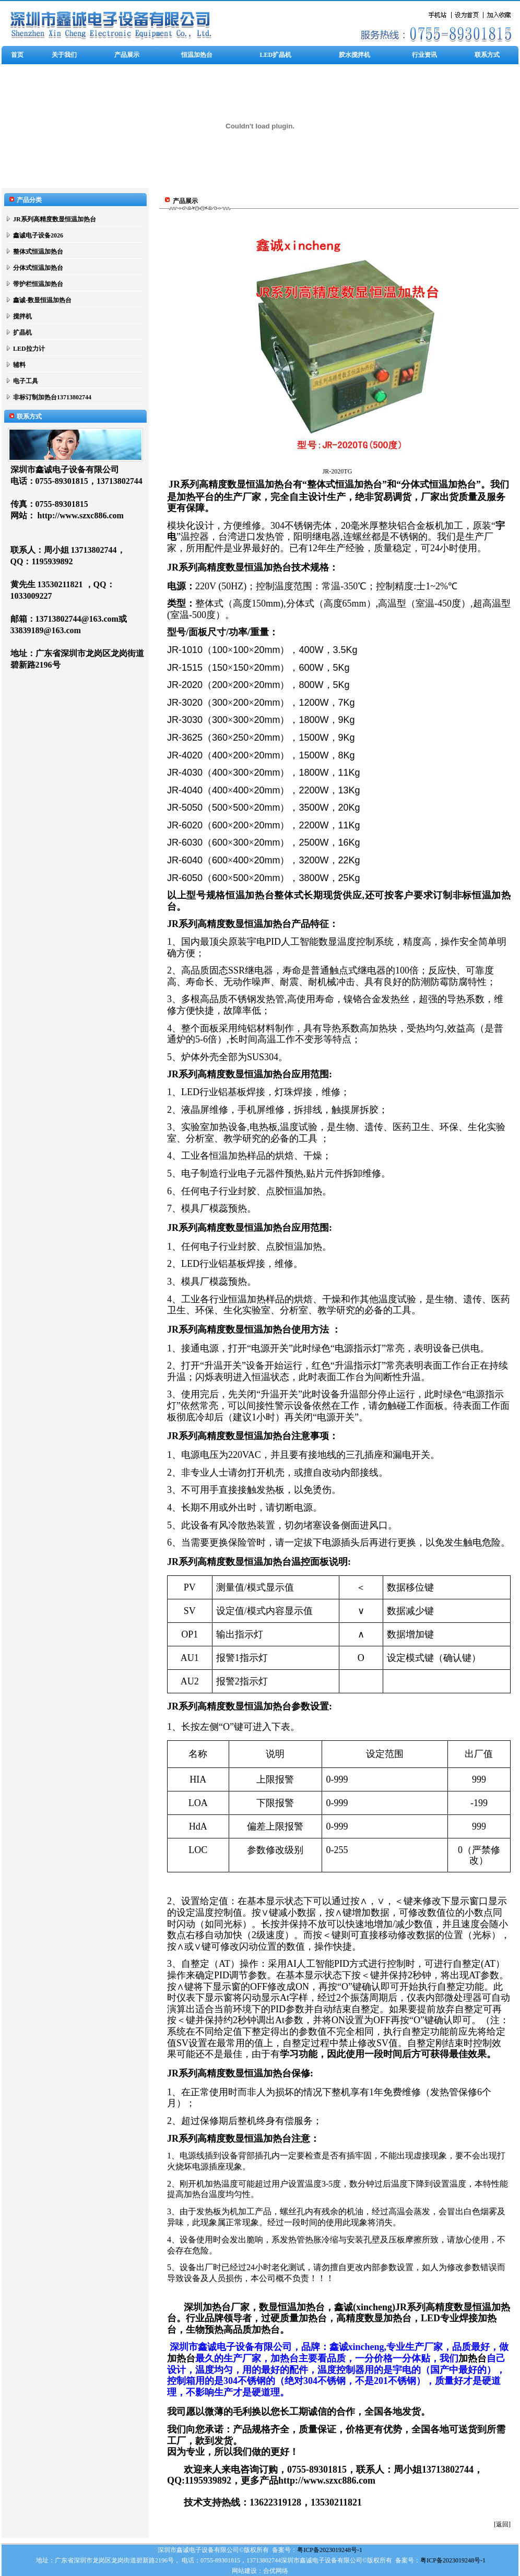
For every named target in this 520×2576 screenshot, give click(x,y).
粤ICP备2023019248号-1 (329, 2550)
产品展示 (126, 54)
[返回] (502, 2524)
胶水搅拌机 (354, 54)
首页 (17, 54)
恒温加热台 (196, 54)
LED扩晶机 (276, 54)
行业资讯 (424, 54)
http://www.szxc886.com (81, 515)
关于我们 (64, 54)
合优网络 (275, 2570)
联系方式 (487, 54)
